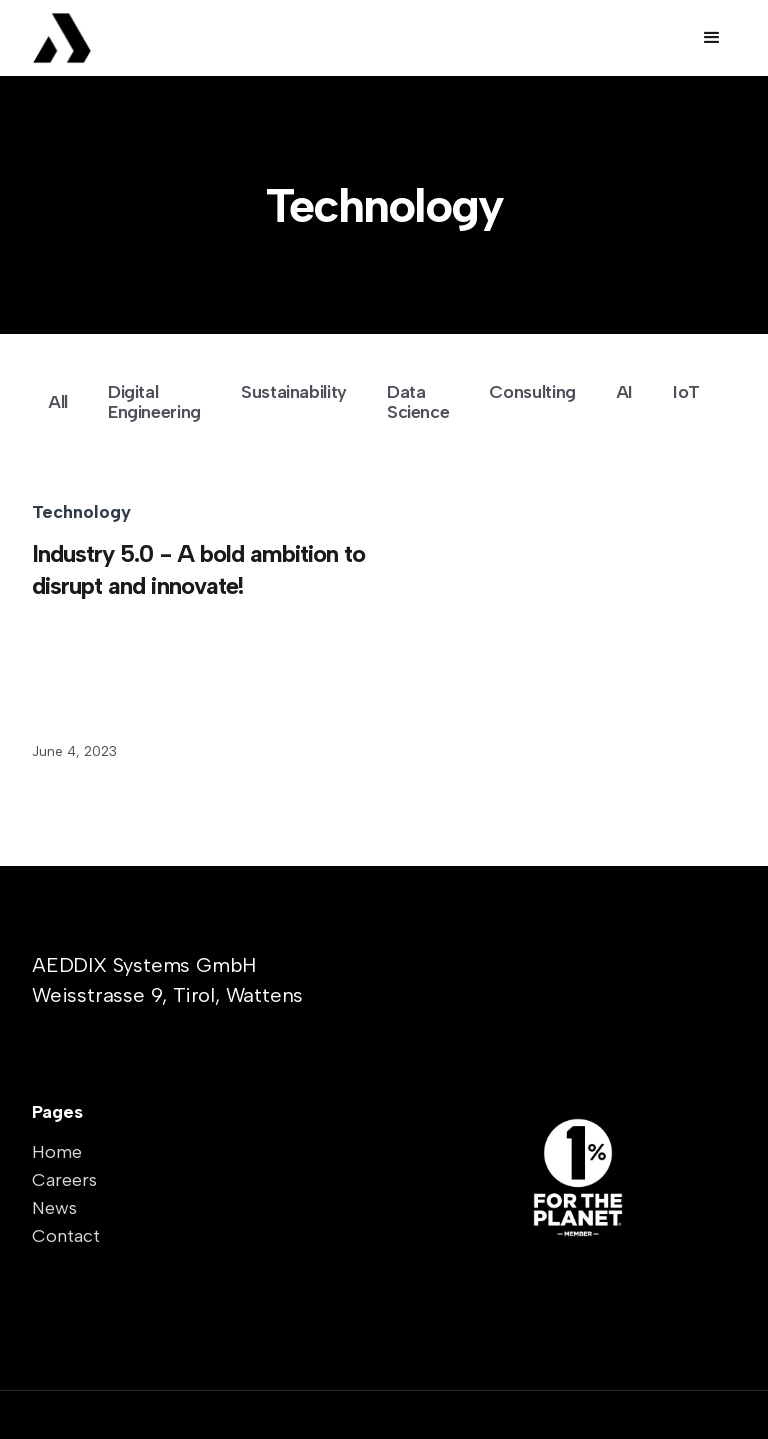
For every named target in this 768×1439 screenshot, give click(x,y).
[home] (107, 38)
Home (57, 1152)
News (54, 1208)
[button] (712, 38)
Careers (64, 1180)
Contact (66, 1236)
